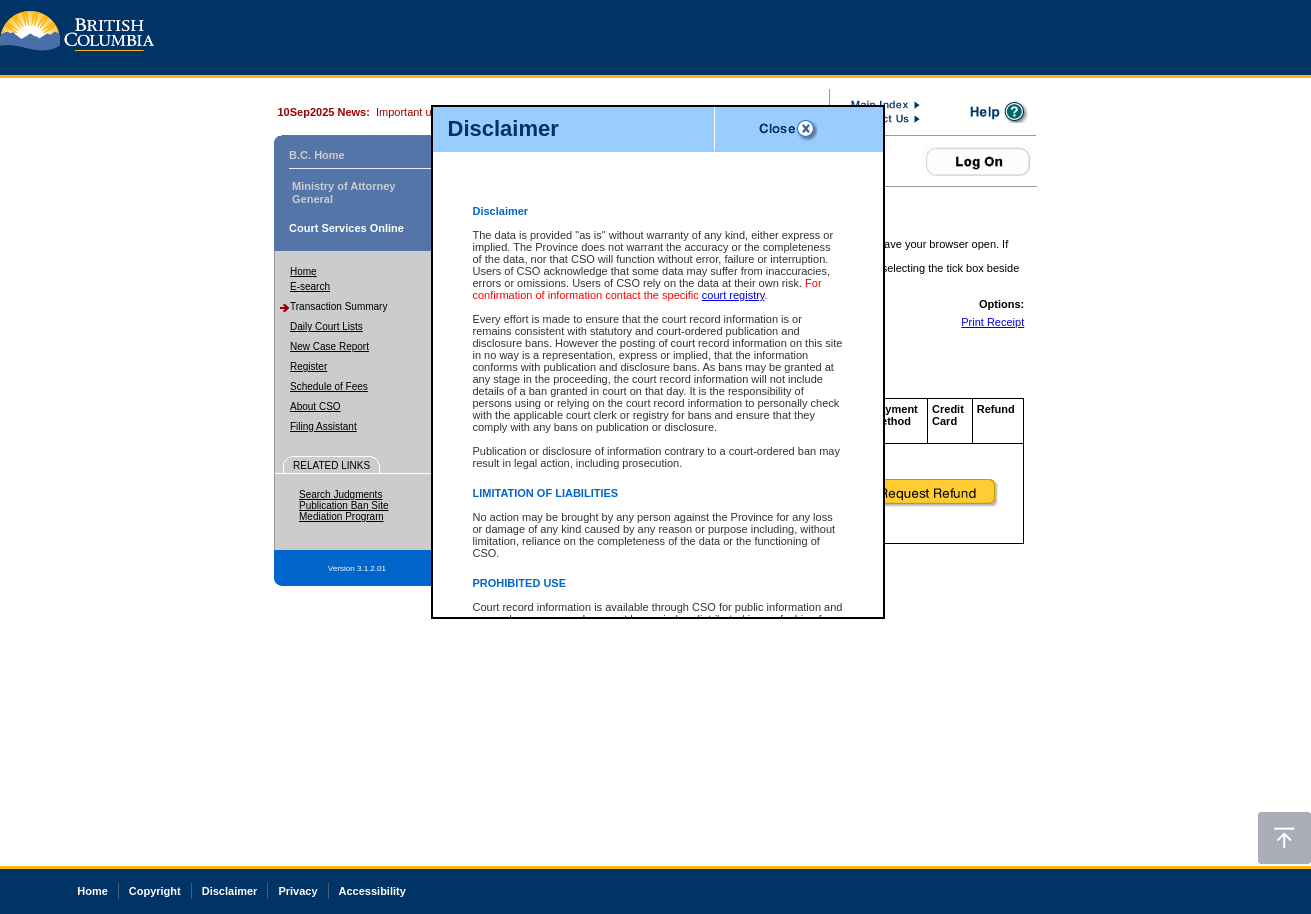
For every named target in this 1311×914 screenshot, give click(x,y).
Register (308, 366)
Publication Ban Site (344, 505)
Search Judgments (340, 494)
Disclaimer (230, 891)
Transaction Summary (338, 306)
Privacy (297, 891)
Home (303, 271)
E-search (310, 286)
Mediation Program (341, 516)
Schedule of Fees (329, 386)
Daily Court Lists (326, 326)
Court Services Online (346, 228)
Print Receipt (992, 322)
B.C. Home (317, 155)
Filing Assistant (323, 426)
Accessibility (372, 891)
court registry (733, 295)
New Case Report (329, 346)
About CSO (315, 406)
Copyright (155, 891)
